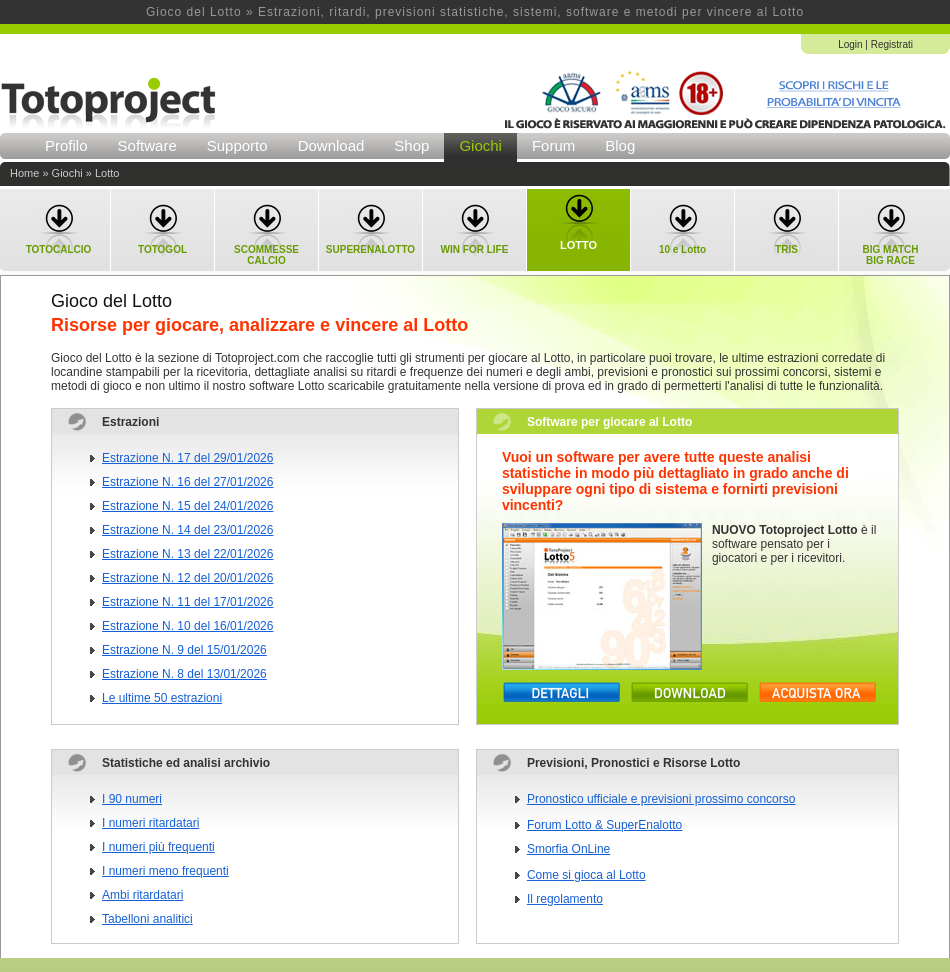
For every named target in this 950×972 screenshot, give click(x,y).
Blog (620, 145)
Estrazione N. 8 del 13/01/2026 (184, 674)
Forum (553, 145)
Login (850, 44)
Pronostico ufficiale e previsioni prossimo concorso (661, 799)
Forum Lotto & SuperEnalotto (604, 825)
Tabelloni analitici (147, 919)
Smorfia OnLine (568, 849)
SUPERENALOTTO (370, 249)
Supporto (237, 145)
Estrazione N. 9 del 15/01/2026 (184, 650)
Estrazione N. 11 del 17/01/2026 (187, 602)
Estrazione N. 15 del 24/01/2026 (187, 506)
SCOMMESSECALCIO (266, 255)
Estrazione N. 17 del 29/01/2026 (187, 458)
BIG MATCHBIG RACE (891, 255)
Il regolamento (565, 899)
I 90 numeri (132, 799)
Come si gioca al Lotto (586, 875)
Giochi (480, 145)
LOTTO (578, 245)
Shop (411, 145)
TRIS (786, 249)
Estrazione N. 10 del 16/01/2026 (187, 626)
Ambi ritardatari (142, 895)
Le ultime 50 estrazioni (162, 698)
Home (24, 173)
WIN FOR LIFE (475, 249)
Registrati (892, 44)
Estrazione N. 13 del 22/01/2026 (187, 554)
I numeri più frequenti (158, 847)
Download (331, 145)
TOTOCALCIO (59, 249)
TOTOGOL (162, 249)
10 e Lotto (682, 249)
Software (147, 145)
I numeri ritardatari (150, 823)
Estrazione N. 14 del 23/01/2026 (187, 530)
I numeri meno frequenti (165, 871)
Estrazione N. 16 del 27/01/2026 (187, 482)
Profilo (66, 145)
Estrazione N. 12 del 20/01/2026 (187, 578)
